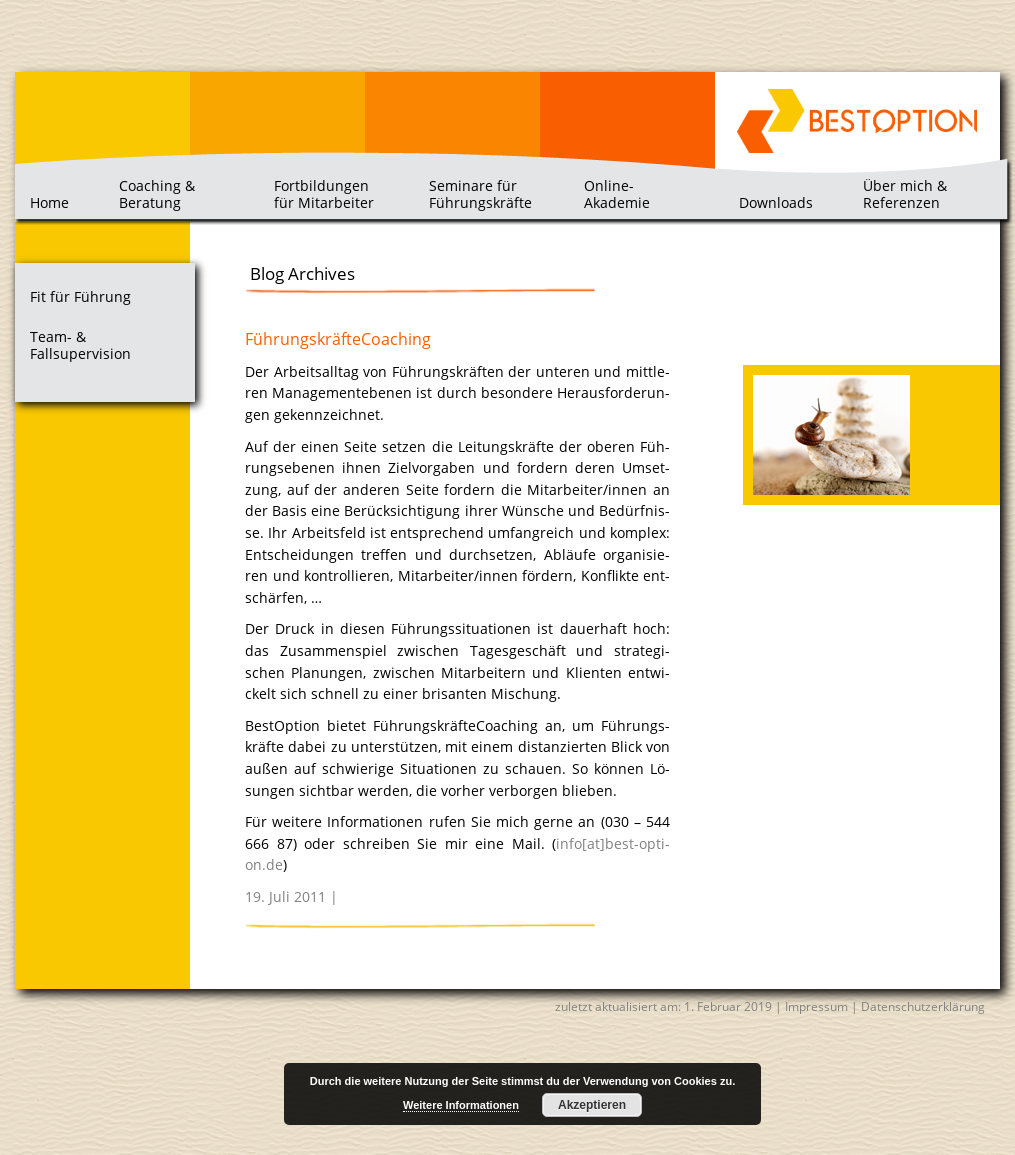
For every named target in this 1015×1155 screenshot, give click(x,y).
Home (49, 202)
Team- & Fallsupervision (80, 345)
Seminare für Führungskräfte (480, 193)
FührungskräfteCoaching (338, 339)
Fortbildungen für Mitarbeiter (324, 193)
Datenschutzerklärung (923, 1006)
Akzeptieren (592, 1105)
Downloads (776, 202)
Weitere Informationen (461, 1105)
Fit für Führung (80, 297)
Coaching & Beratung (157, 193)
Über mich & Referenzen (905, 193)
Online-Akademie (617, 193)
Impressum (816, 1006)
